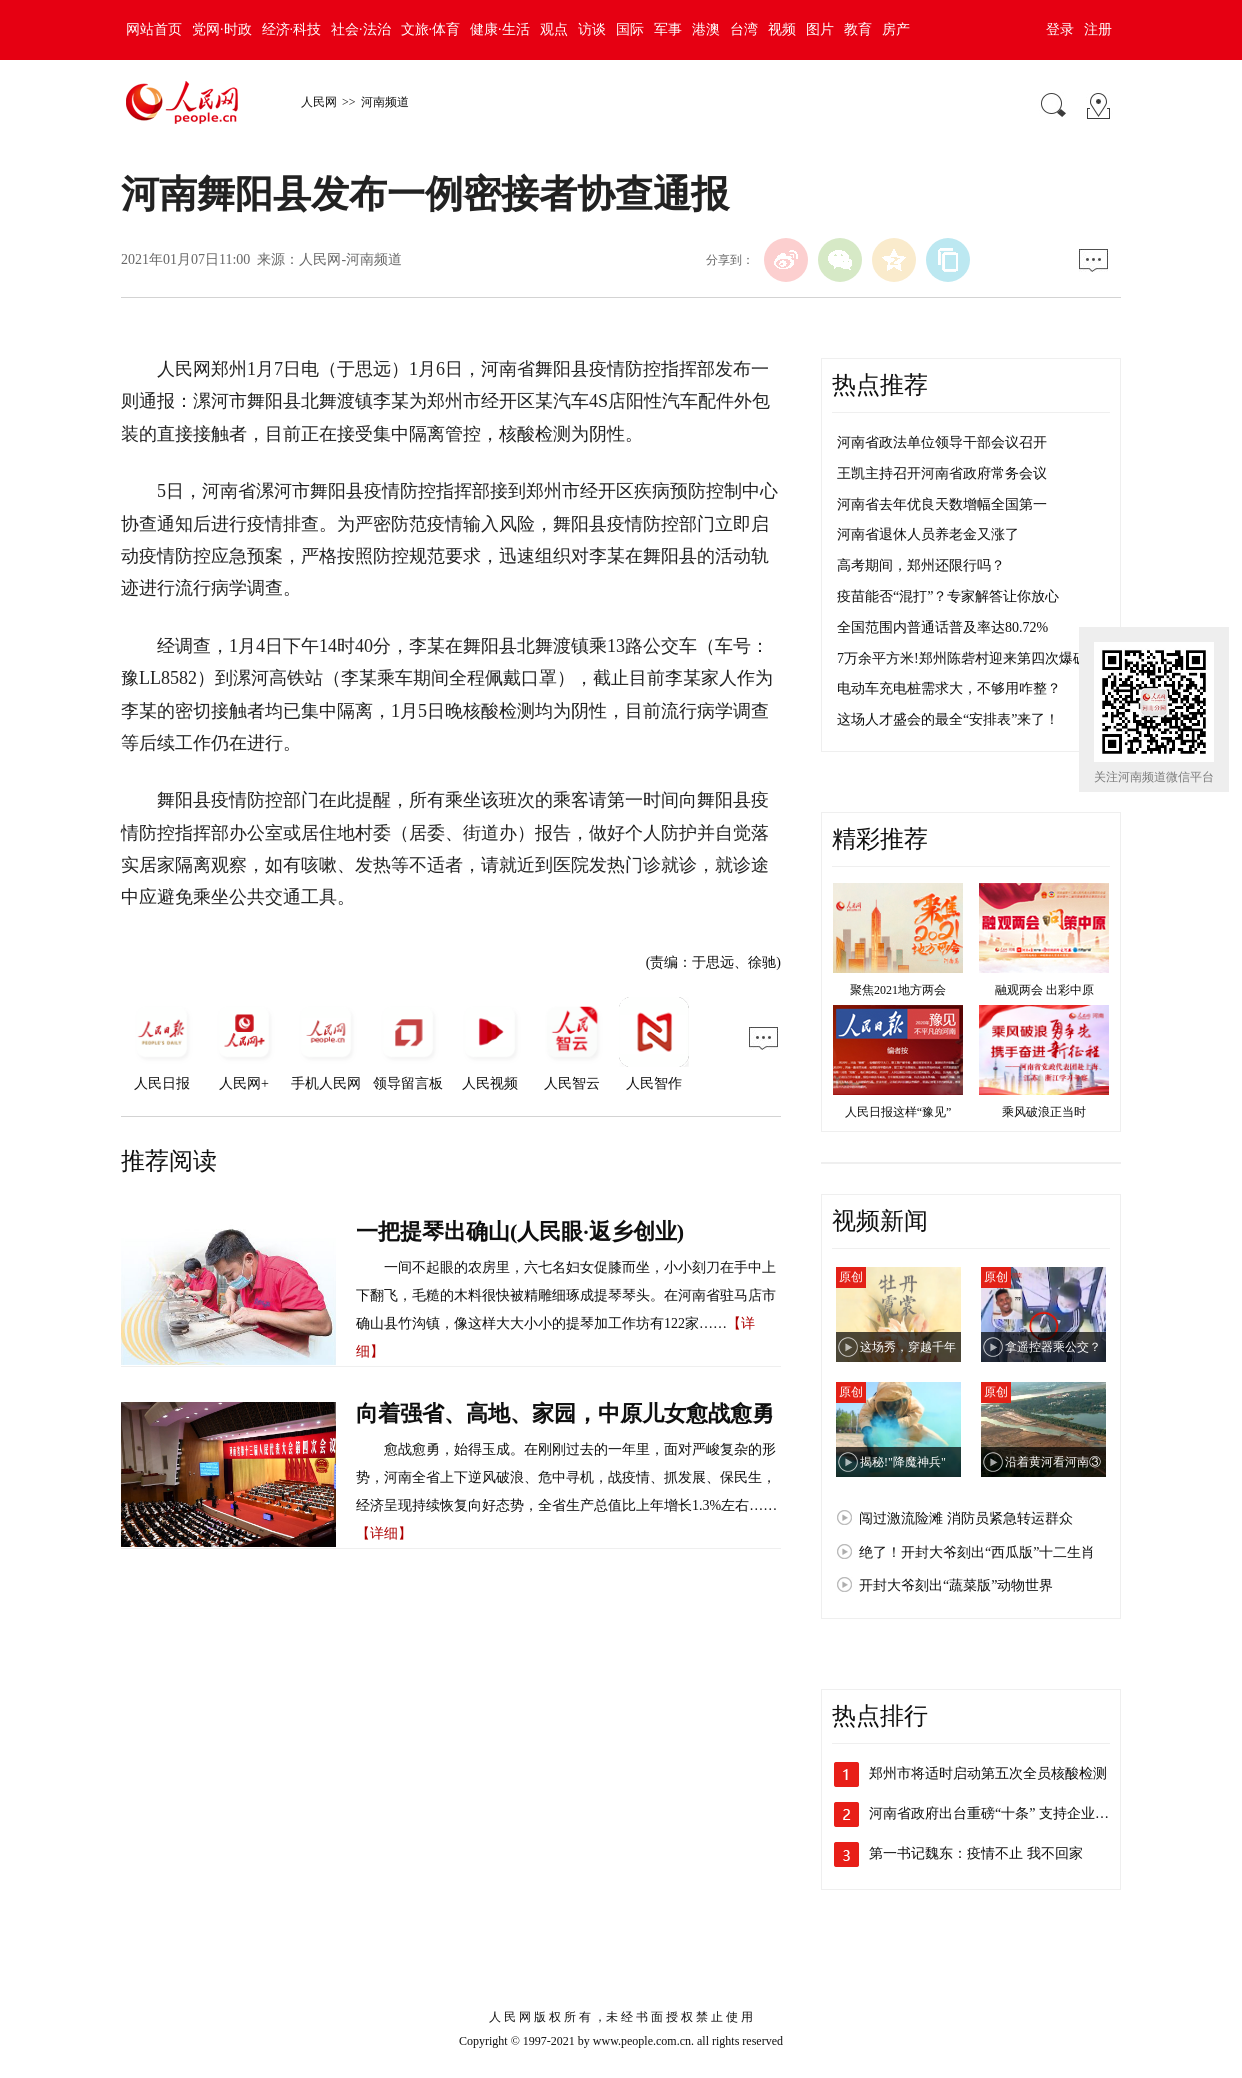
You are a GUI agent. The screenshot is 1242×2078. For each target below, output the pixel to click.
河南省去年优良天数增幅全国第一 (942, 504)
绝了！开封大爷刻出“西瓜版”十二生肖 (977, 1552)
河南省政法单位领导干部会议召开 (942, 442)
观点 (554, 29)
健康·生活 (500, 29)
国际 (630, 29)
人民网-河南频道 (350, 259)
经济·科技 (292, 29)
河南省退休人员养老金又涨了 (928, 534)
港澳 (706, 29)
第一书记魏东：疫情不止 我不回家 (976, 1853)
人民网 (319, 102)
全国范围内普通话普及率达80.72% (942, 627)
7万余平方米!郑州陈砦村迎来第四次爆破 (962, 658)
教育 (858, 29)
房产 (896, 29)
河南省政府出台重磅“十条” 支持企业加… (996, 1813)
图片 (820, 29)
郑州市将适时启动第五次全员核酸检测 (988, 1773)
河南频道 (385, 102)
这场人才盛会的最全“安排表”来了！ (948, 719)
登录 (1060, 29)
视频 (782, 29)
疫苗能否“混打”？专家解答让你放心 (948, 596)
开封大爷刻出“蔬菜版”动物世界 (956, 1585)
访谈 (592, 29)
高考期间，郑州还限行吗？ (921, 565)
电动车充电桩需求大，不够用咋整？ (949, 688)
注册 (1098, 29)
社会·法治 (361, 29)
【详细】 (384, 1533)
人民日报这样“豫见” (898, 1112)
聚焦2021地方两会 (898, 990)
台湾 (744, 29)
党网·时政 (222, 29)
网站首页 (154, 29)
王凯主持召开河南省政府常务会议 (942, 473)
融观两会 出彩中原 (1044, 990)
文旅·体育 (431, 29)
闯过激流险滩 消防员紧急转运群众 (966, 1518)
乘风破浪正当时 (1044, 1112)
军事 (668, 29)
